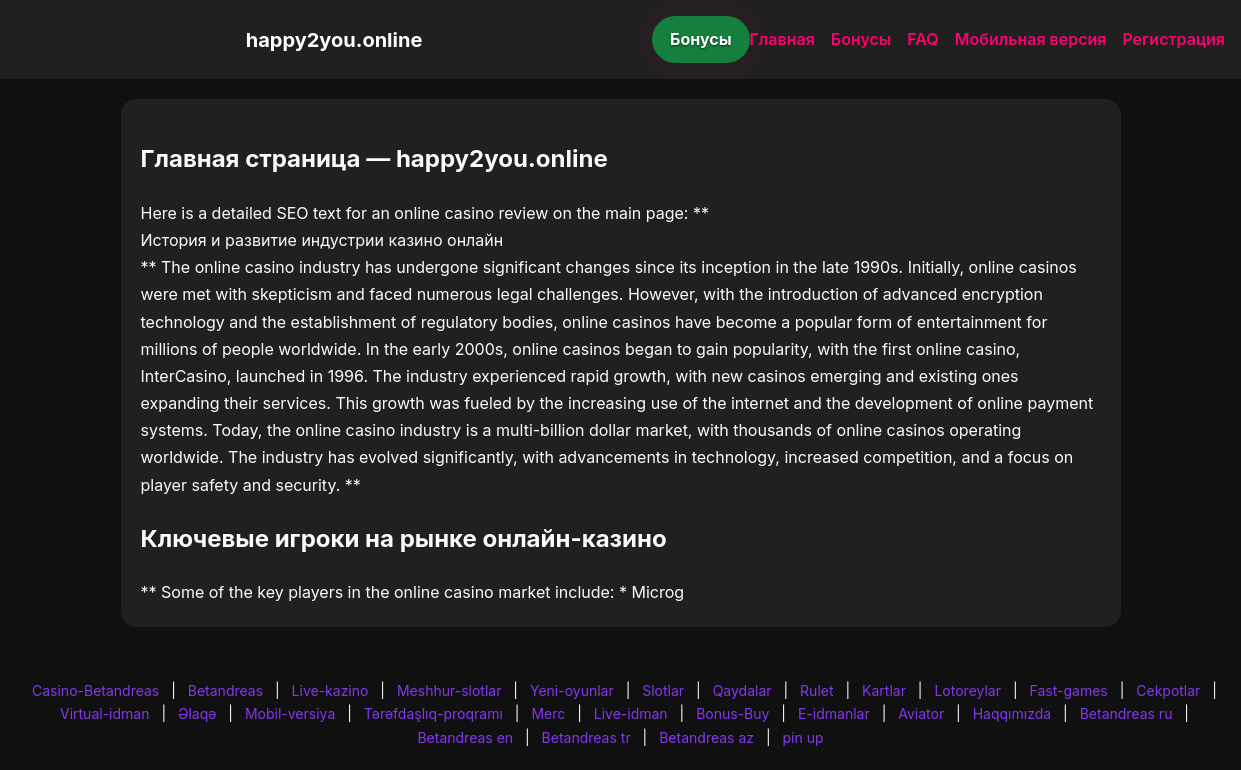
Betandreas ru (1126, 713)
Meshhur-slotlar (449, 690)
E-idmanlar (834, 713)
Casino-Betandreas (95, 690)
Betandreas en (465, 737)
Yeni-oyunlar (572, 690)
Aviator (921, 713)
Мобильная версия (1031, 39)
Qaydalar (742, 690)
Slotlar (663, 690)
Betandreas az (706, 737)
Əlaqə (197, 713)
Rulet (816, 690)
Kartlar (884, 690)
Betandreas (225, 690)
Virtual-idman (104, 713)
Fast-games (1069, 690)
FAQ (922, 39)
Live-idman (631, 713)
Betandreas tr (586, 737)
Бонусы (701, 39)
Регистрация (1173, 39)
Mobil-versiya (290, 713)
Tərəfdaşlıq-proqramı (433, 713)
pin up (803, 737)
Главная (782, 39)
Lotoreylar (967, 690)
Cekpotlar (1168, 690)
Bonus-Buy (732, 713)
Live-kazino (330, 690)
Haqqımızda (1012, 713)
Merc (548, 713)
